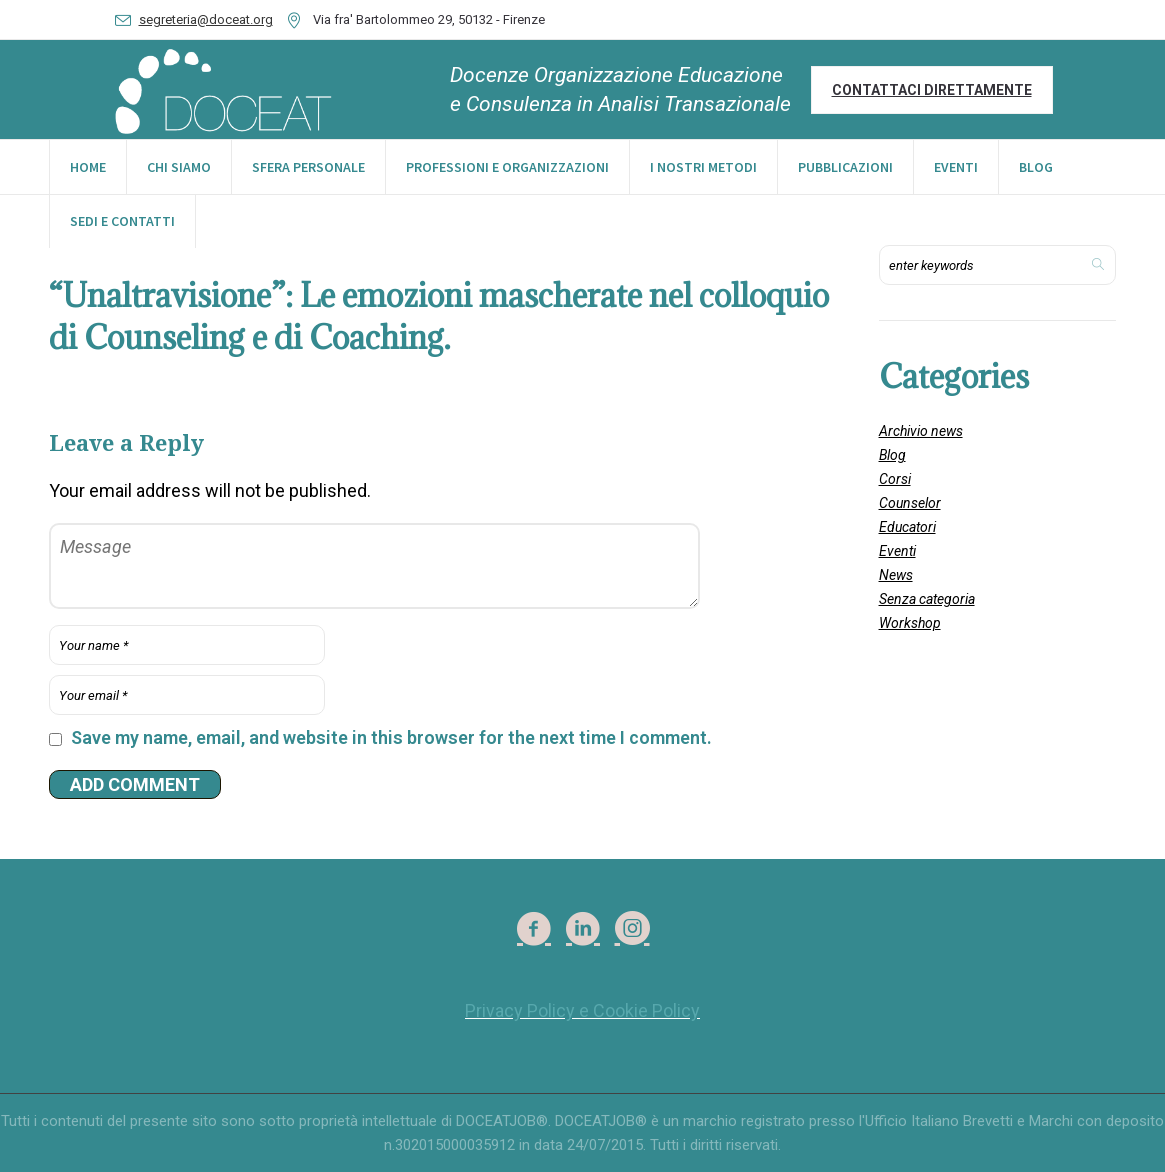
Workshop (910, 623)
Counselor (910, 503)
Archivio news (921, 431)
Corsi (895, 479)
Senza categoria (927, 599)
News (896, 575)
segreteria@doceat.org (206, 19)
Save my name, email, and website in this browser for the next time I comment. (391, 737)
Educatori (907, 527)
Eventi (897, 551)
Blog (892, 455)
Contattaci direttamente (932, 90)
